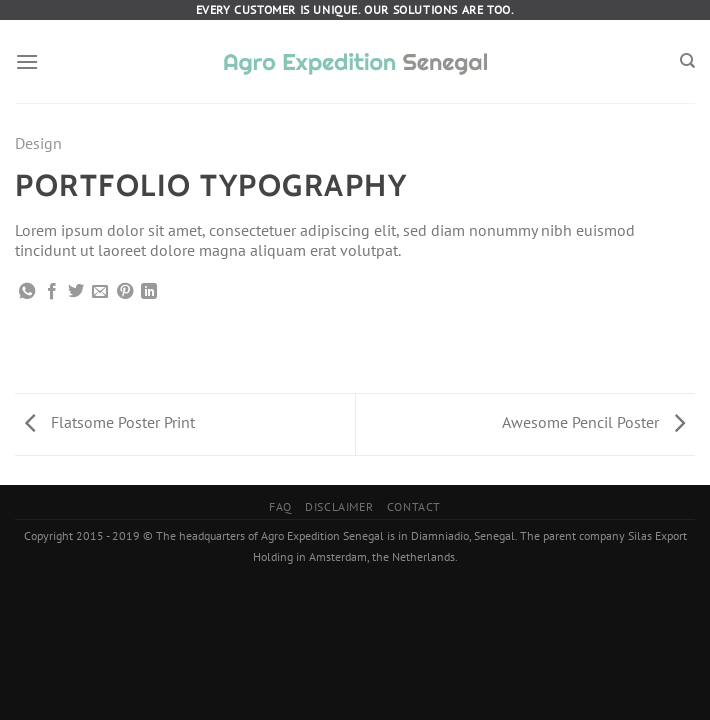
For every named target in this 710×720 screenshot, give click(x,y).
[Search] (687, 61)
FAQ (280, 506)
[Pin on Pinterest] (125, 292)
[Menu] (27, 61)
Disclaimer (339, 506)
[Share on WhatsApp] (27, 292)
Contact (414, 506)
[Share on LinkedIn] (149, 292)
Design (38, 143)
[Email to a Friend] (100, 292)
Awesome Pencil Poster (593, 422)
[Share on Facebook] (52, 292)
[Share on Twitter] (76, 292)
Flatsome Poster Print (110, 422)
